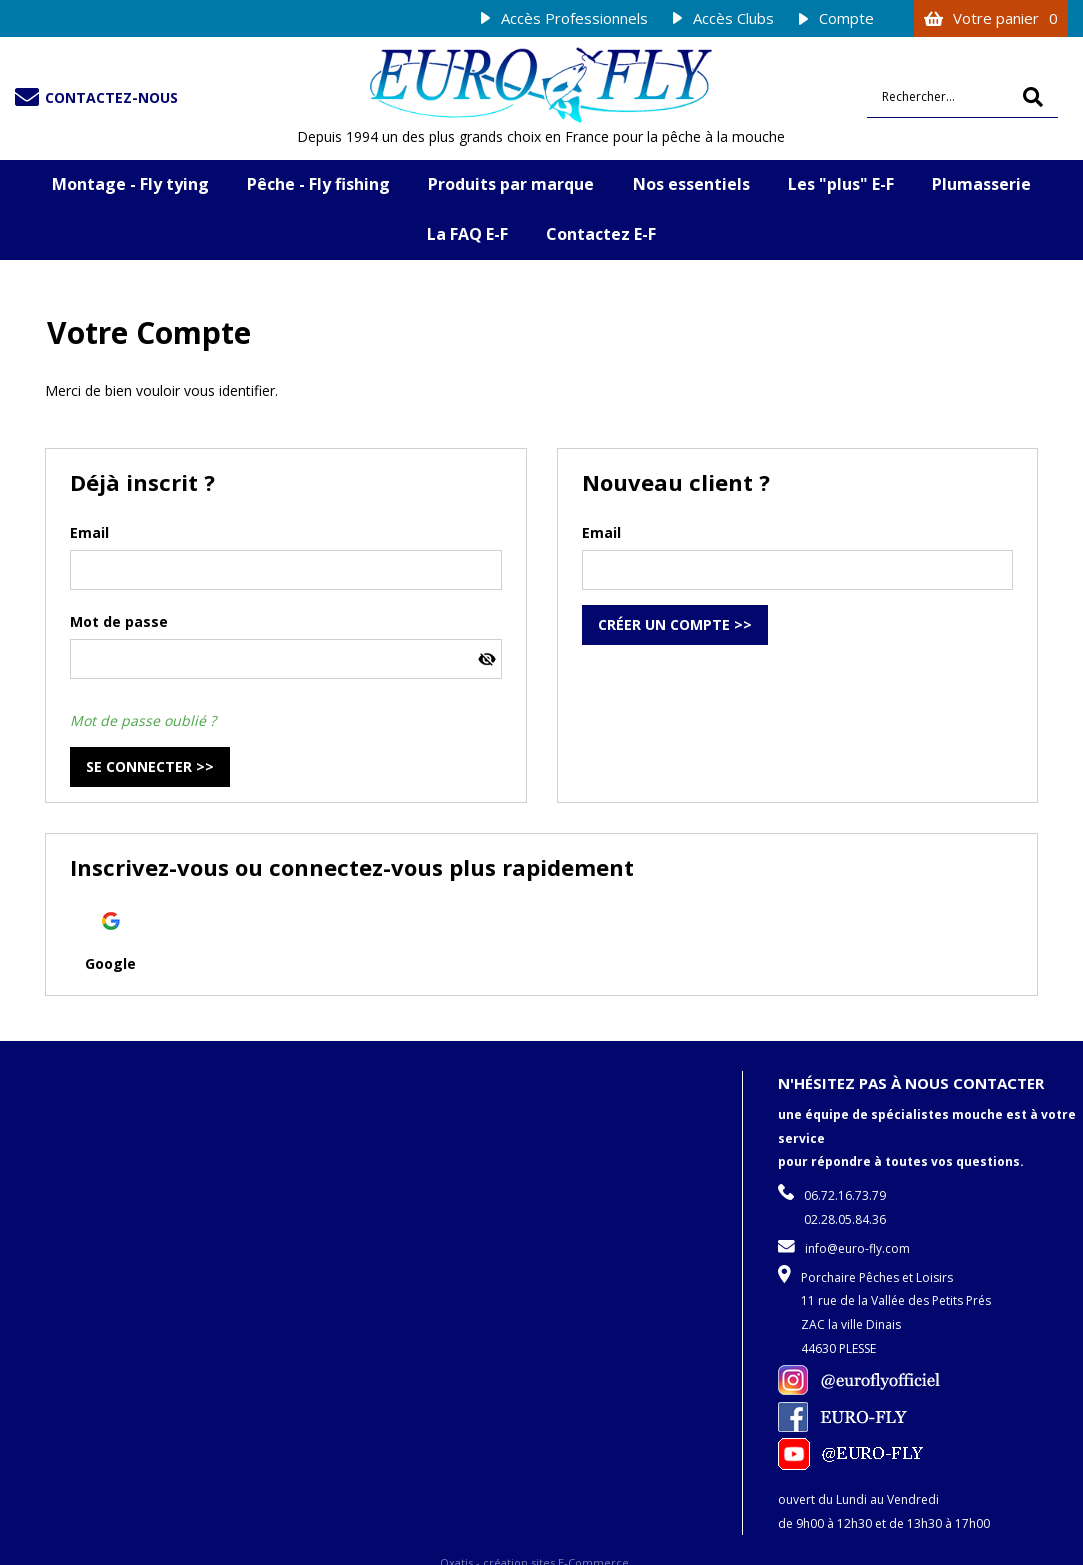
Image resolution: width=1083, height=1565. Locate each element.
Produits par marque (511, 184)
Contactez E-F (601, 234)
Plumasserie (981, 184)
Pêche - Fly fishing (318, 184)
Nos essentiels (691, 184)
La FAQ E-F (467, 234)
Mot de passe (119, 621)
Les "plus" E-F (841, 184)
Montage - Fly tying (130, 184)
